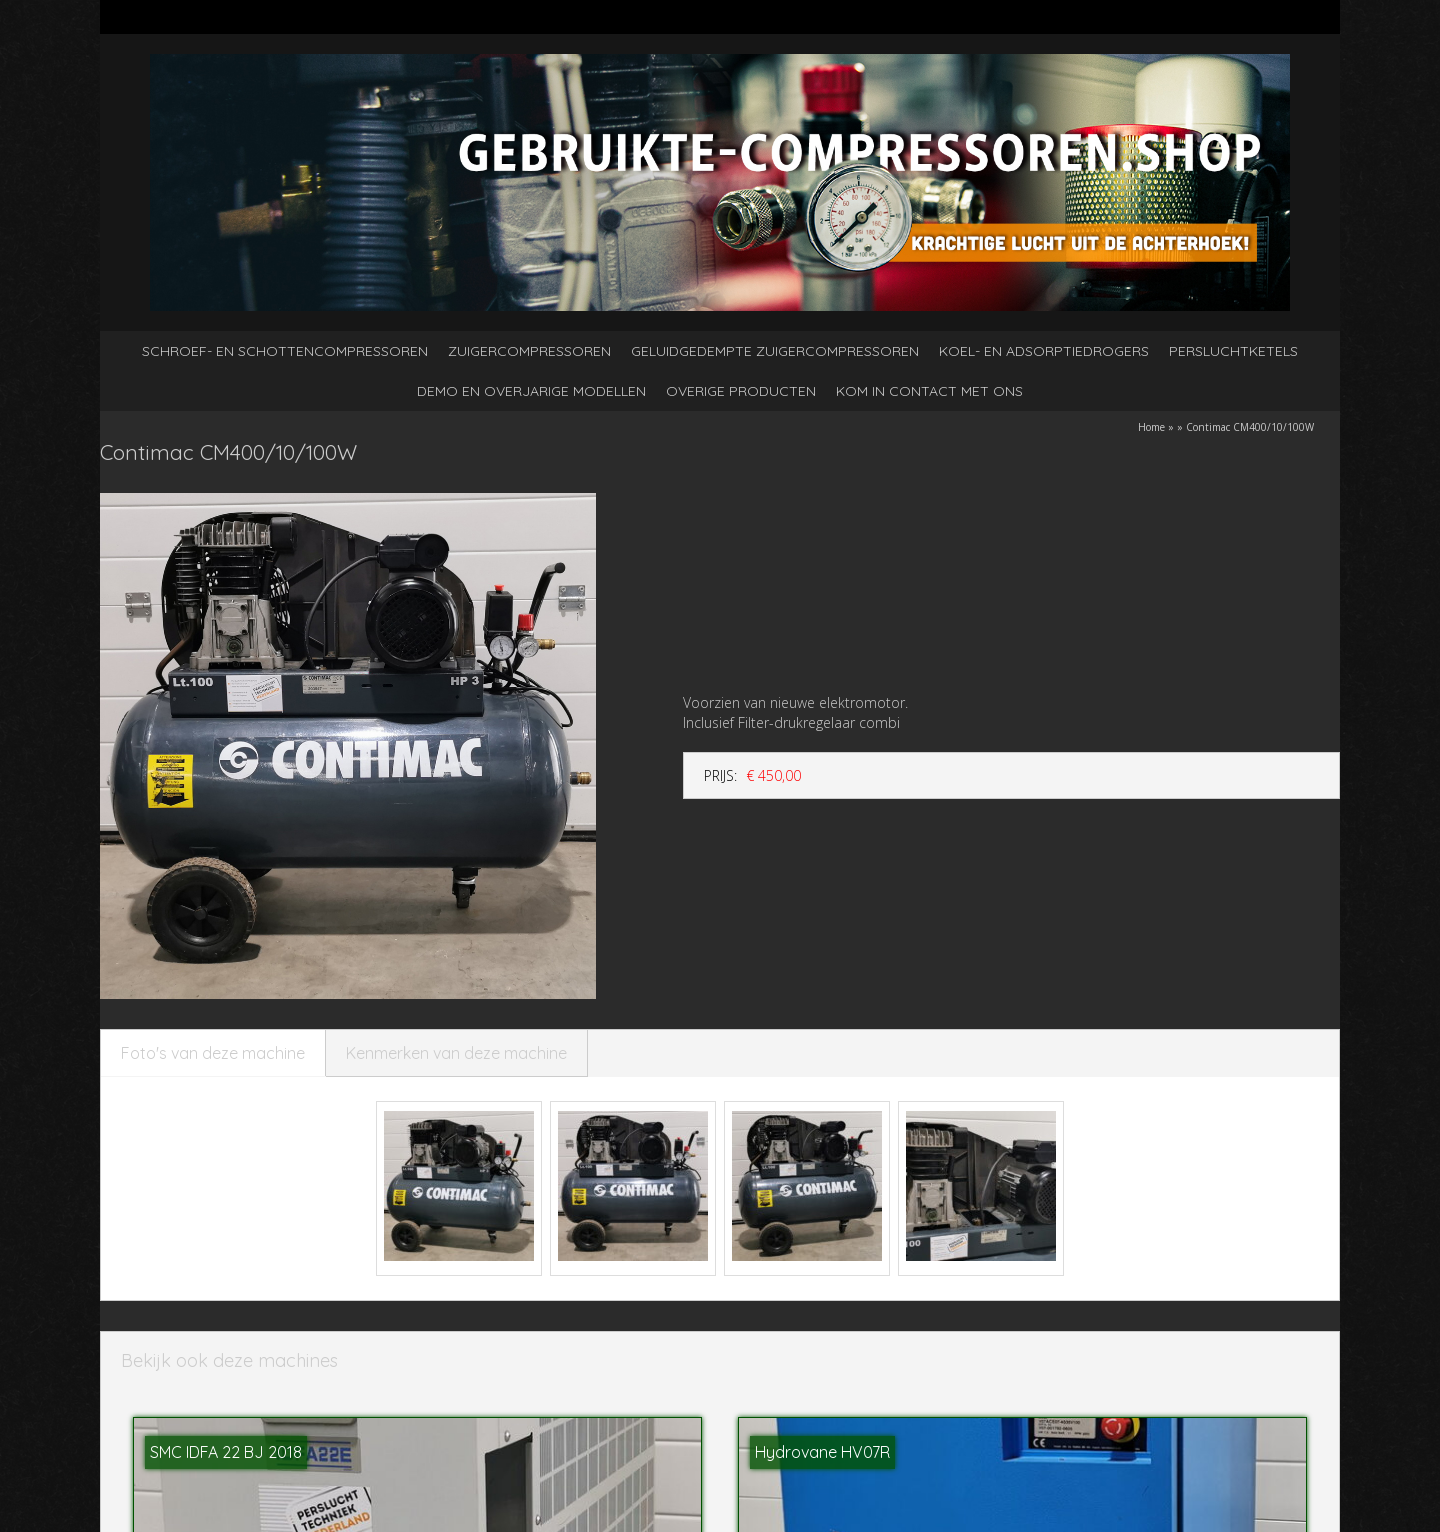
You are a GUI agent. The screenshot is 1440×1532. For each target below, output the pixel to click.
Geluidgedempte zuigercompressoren (775, 351)
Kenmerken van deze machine (456, 1053)
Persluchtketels (1233, 351)
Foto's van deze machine (213, 1053)
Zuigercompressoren (529, 351)
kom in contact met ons (929, 391)
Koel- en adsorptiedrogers (1044, 351)
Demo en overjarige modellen (531, 391)
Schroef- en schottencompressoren (285, 351)
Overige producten (741, 391)
